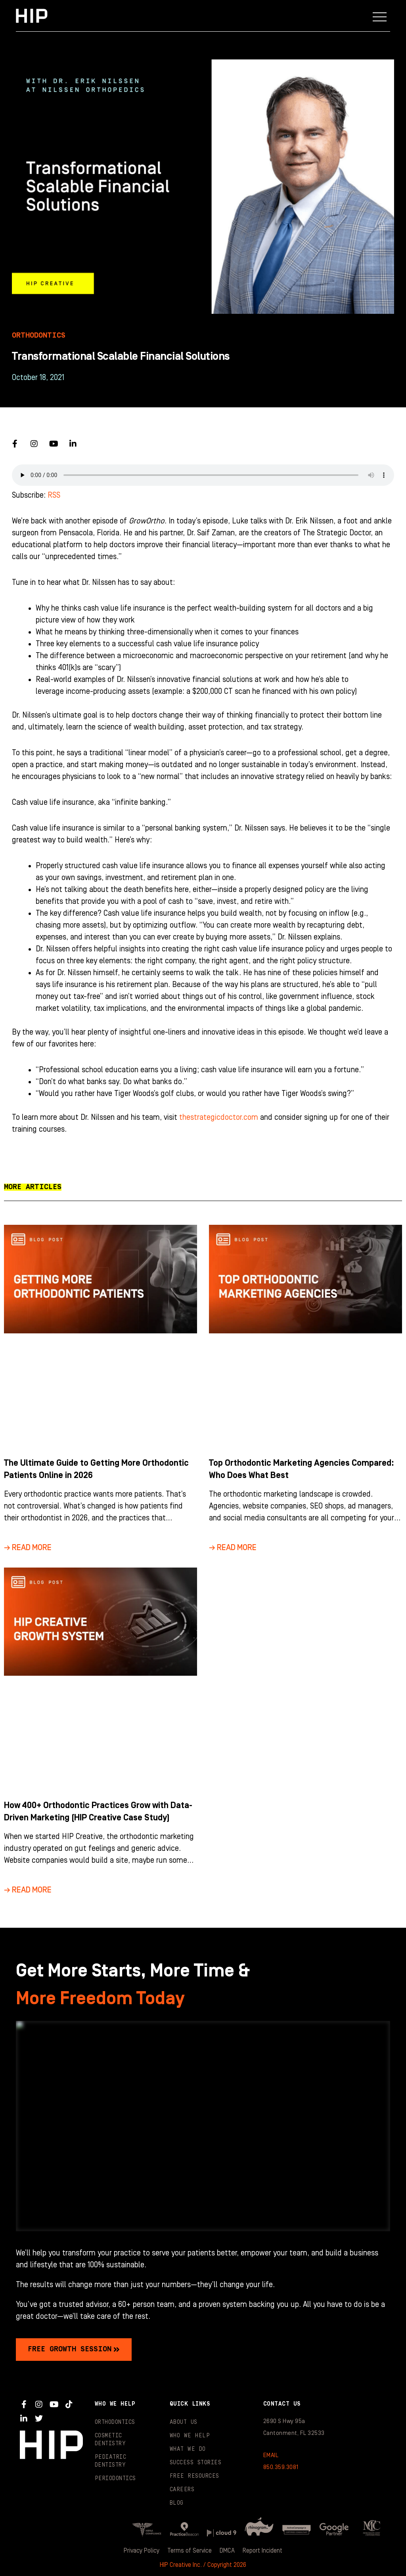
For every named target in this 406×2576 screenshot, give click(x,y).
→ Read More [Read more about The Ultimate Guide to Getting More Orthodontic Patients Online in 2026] (28, 1547)
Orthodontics (115, 2422)
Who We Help (190, 2436)
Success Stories (196, 2463)
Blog (177, 2503)
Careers (182, 2489)
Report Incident (262, 2550)
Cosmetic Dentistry (110, 2440)
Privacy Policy (141, 2550)
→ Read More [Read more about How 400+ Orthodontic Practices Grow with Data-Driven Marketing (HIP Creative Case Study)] (28, 1890)
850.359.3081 (281, 2467)
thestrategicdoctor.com (218, 1117)
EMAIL (271, 2455)
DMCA (227, 2550)
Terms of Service (189, 2550)
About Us (183, 2422)
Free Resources (194, 2476)
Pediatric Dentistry (110, 2461)
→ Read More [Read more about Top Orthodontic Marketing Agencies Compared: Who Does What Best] (233, 1547)
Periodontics (115, 2478)
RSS (54, 495)
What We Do (188, 2449)
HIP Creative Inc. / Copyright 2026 (203, 2564)
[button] (380, 16)
